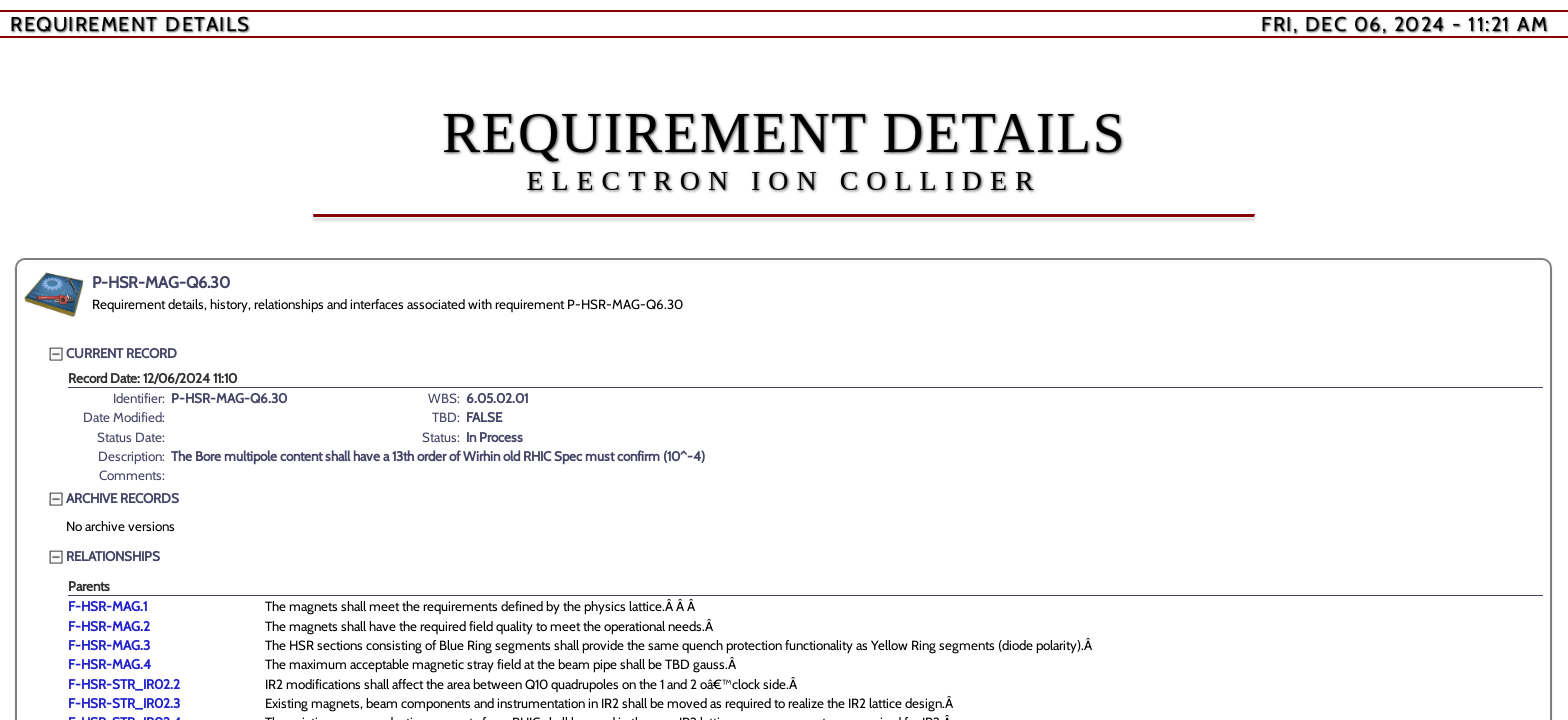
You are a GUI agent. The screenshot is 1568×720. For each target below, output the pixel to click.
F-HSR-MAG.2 (109, 626)
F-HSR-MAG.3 (109, 645)
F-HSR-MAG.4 (109, 664)
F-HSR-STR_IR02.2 (124, 684)
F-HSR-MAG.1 (107, 606)
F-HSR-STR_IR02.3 (124, 703)
